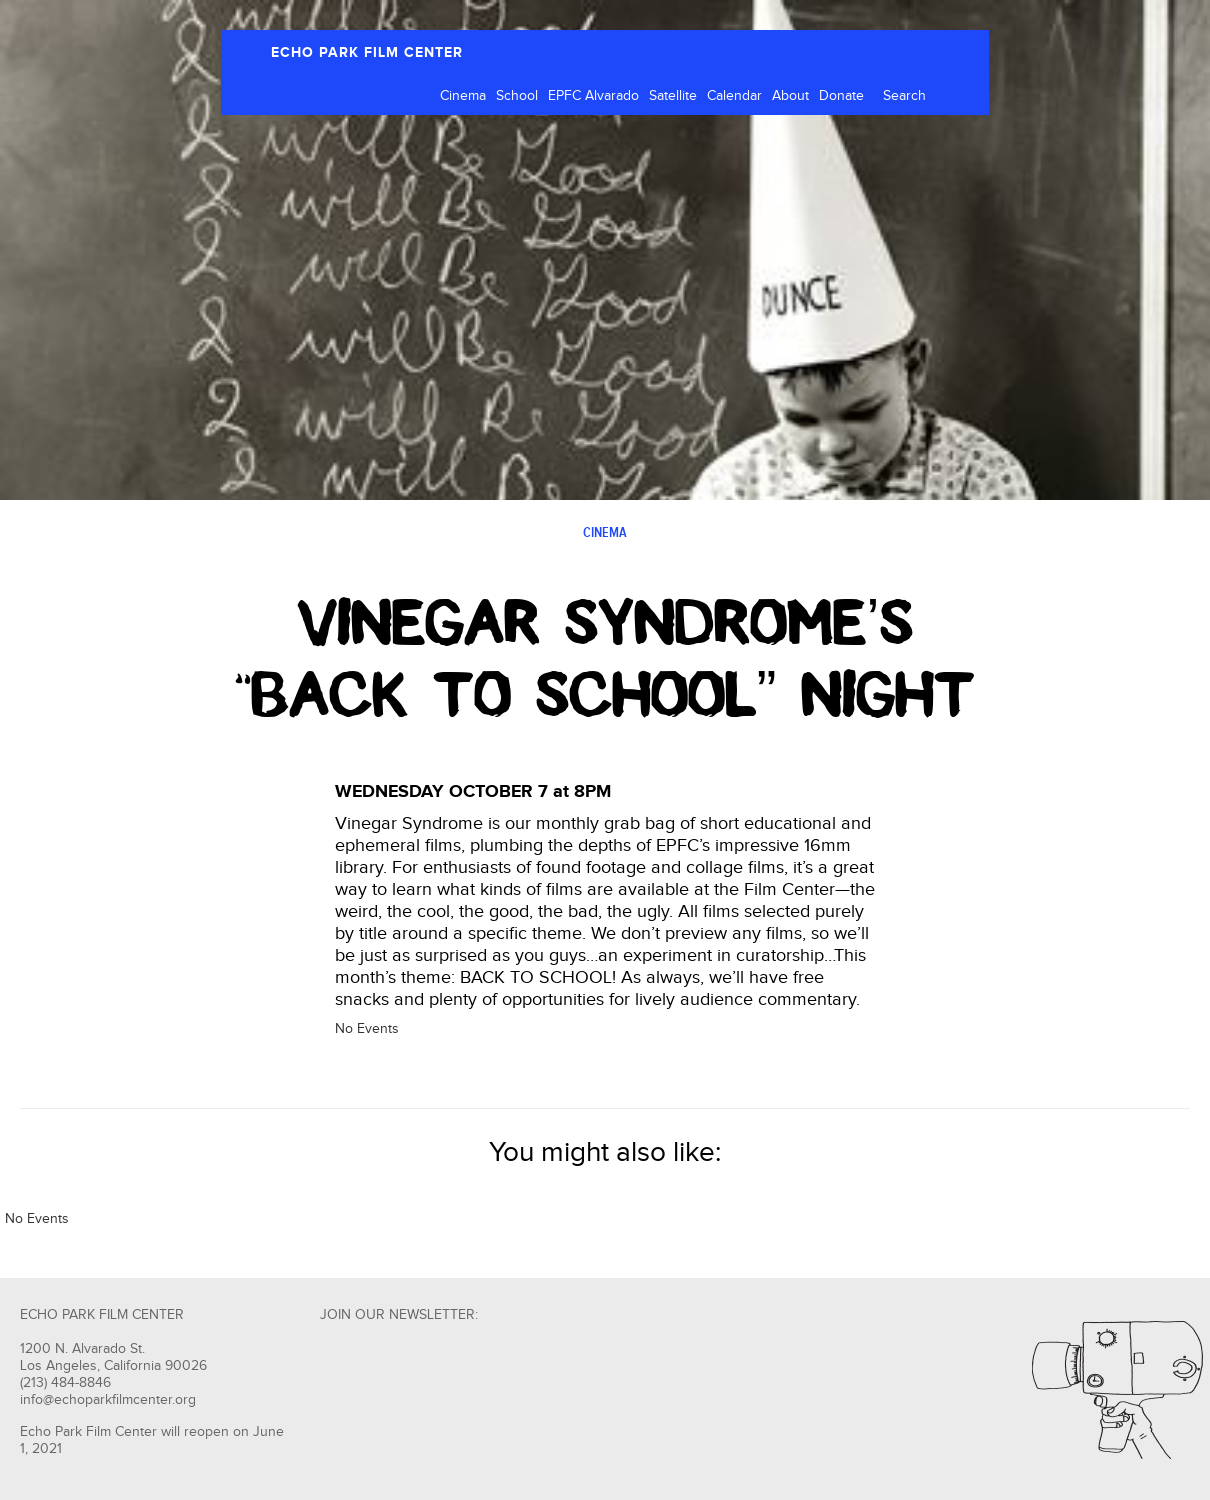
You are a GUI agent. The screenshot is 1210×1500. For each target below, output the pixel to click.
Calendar (734, 96)
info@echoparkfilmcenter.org (108, 1400)
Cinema (463, 96)
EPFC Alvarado (593, 96)
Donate (841, 96)
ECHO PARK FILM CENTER (367, 52)
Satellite (673, 96)
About (790, 96)
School (517, 96)
